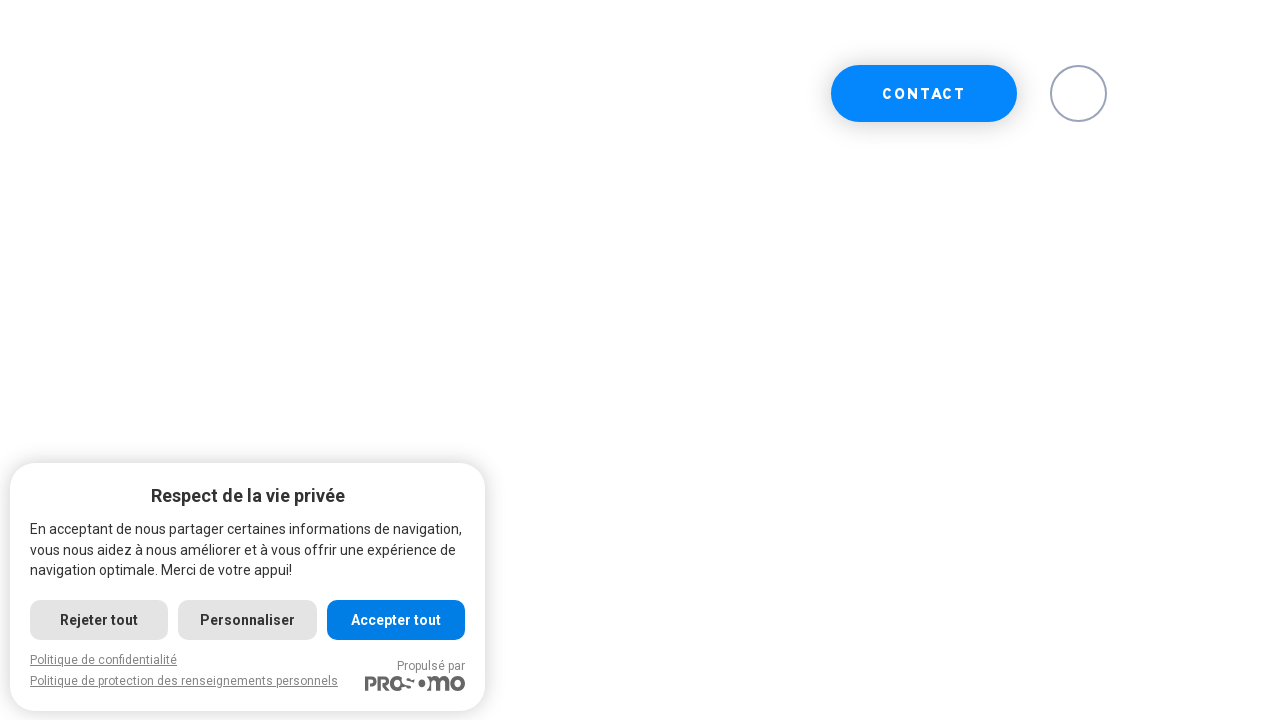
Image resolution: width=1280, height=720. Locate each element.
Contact (924, 95)
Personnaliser (247, 620)
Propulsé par (415, 675)
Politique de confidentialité (103, 660)
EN (1078, 95)
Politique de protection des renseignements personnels (184, 681)
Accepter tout (396, 620)
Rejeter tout (99, 620)
